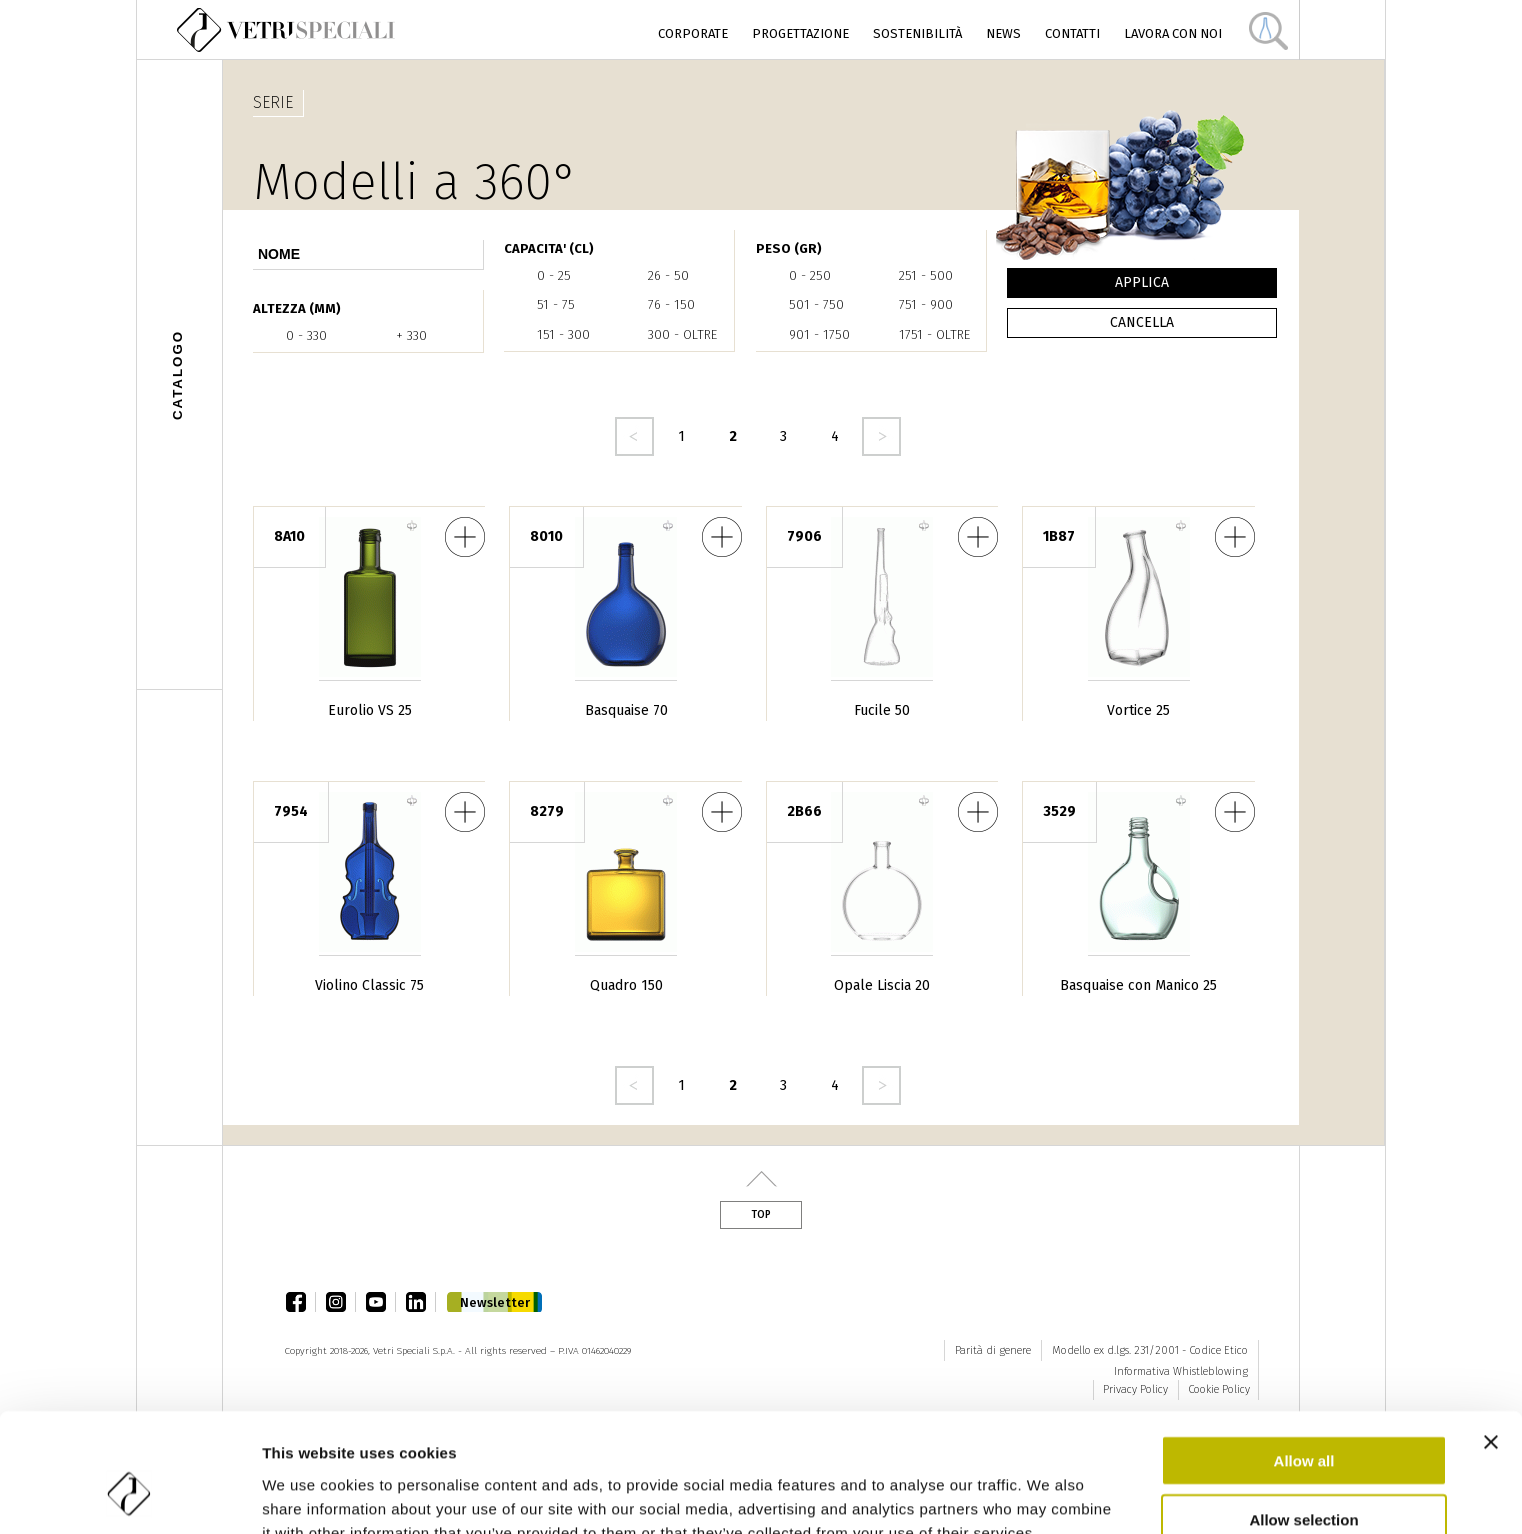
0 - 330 (306, 335)
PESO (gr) (789, 248)
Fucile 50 (882, 710)
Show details (1049, 1494)
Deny (1304, 1475)
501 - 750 (816, 304)
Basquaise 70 (626, 710)
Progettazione (800, 33)
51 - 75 (556, 304)
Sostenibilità (917, 33)
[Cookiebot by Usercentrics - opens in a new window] (129, 1495)
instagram (341, 1302)
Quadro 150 (626, 985)
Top (761, 1215)
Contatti (1072, 33)
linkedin (421, 1302)
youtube (381, 1302)
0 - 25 (554, 275)
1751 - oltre (934, 334)
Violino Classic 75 (369, 985)
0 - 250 (810, 275)
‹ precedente (634, 436)
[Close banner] (1491, 1340)
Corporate (693, 33)
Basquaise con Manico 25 (1138, 985)
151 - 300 (563, 334)
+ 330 (411, 335)
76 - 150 (671, 304)
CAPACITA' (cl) (549, 248)
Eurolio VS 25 (370, 710)
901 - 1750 (819, 334)
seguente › (881, 436)
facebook (301, 1302)
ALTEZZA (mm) (297, 308)
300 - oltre (682, 334)
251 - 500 (926, 275)
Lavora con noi (1173, 33)
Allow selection (1303, 1417)
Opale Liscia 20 (882, 985)
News (1003, 33)
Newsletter (495, 1302)
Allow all (1304, 1358)
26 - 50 (668, 275)
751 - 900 (926, 304)
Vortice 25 (1138, 710)
